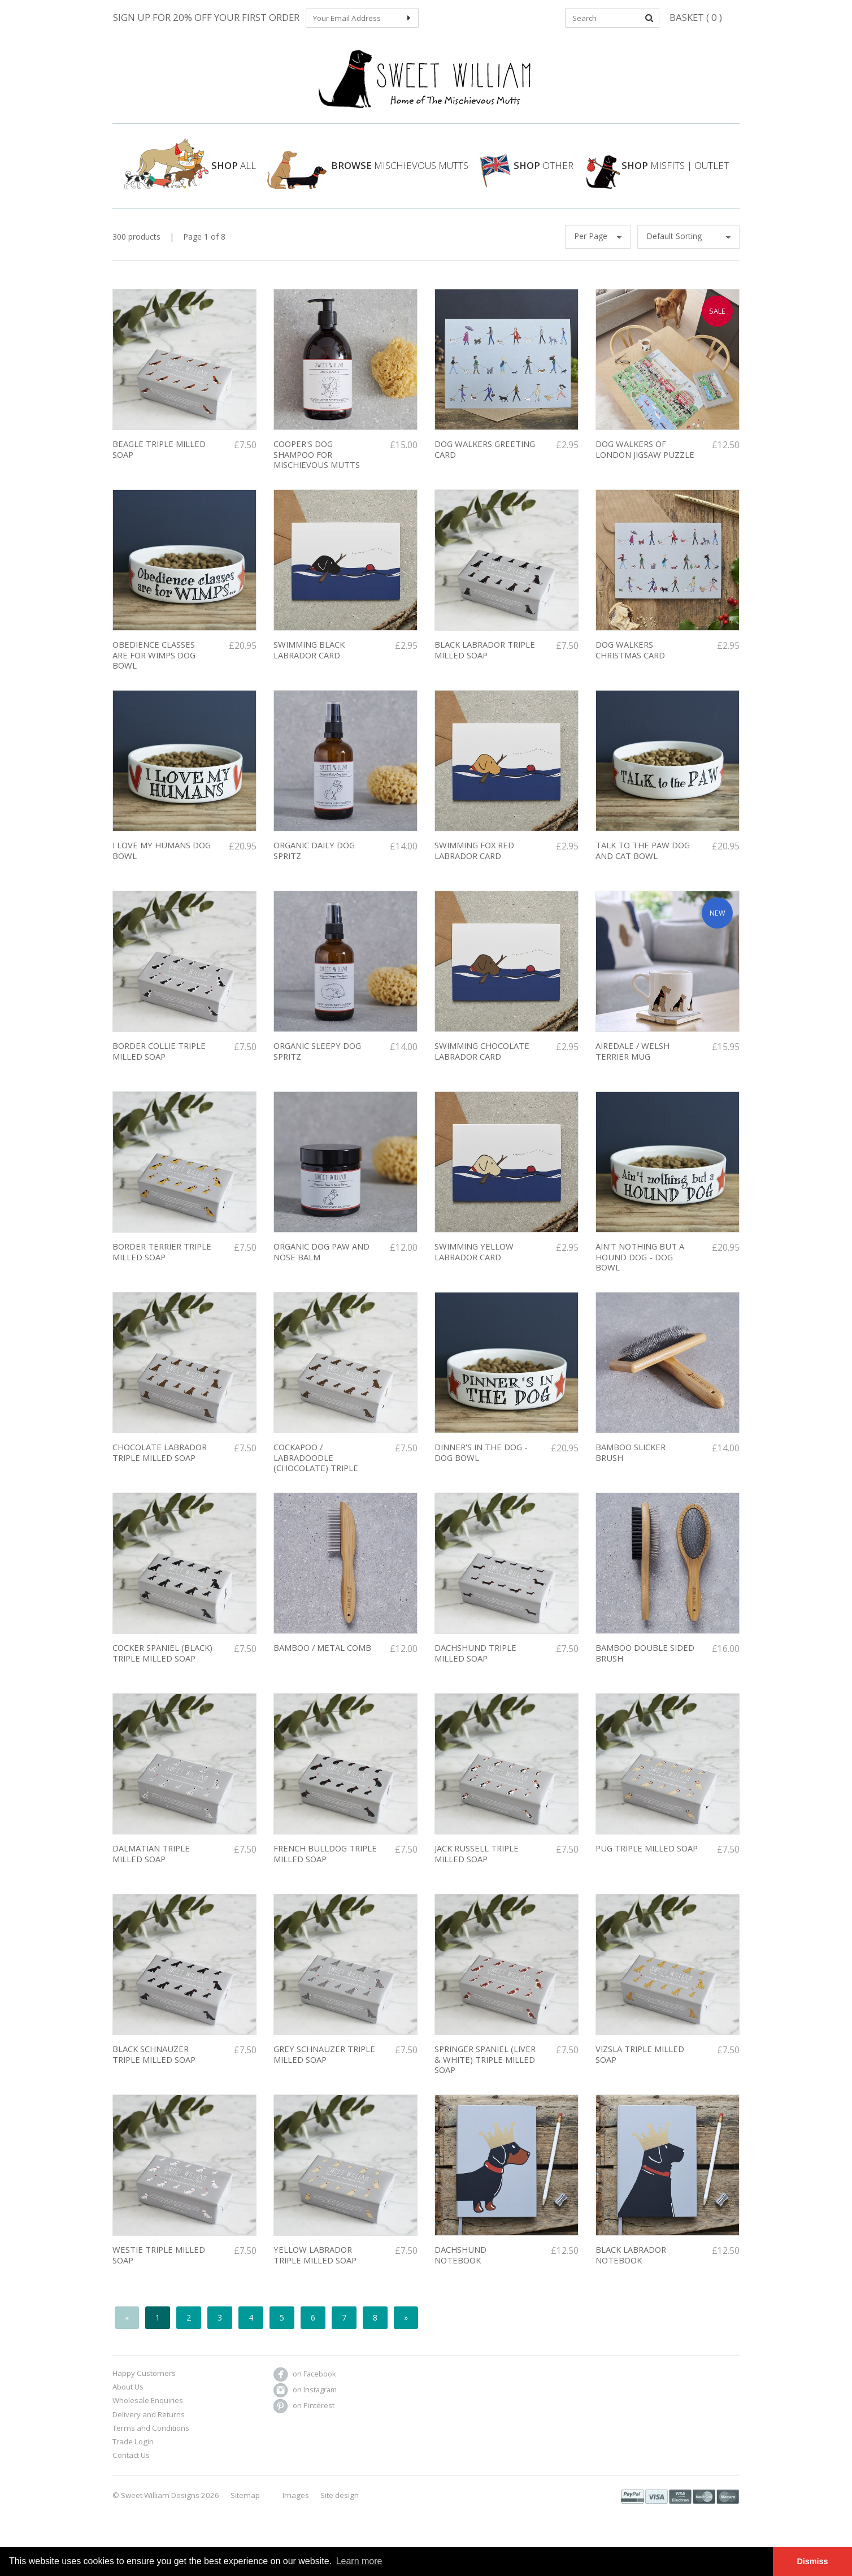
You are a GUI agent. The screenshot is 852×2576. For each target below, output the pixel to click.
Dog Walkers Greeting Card (484, 462)
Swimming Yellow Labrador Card (474, 1265)
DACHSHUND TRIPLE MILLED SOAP (475, 1666)
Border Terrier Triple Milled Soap (161, 1265)
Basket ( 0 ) (696, 17)
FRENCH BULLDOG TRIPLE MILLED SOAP (325, 1866)
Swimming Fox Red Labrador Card (474, 863)
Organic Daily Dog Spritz (314, 863)
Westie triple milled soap (158, 2268)
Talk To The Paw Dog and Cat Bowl (642, 863)
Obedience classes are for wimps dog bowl (153, 668)
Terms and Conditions (150, 2440)
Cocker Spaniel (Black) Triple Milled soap (162, 1666)
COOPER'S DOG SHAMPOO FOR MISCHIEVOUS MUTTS (316, 467)
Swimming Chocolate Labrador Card (481, 1064)
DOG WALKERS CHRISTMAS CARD (630, 663)
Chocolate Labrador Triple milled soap (159, 1465)
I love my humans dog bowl (161, 863)
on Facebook (304, 2386)
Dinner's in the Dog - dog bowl (481, 1465)
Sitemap (245, 2508)
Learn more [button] (359, 2561)
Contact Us (131, 2468)
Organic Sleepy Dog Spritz (317, 1064)
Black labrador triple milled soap (484, 663)
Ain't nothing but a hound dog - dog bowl (639, 1270)
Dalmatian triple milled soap (151, 1866)
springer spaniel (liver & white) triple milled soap (485, 2072)
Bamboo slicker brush (630, 1465)
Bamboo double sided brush (644, 1666)
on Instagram (305, 2402)
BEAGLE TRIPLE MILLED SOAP (159, 462)
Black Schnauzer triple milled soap (153, 2067)
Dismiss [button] (812, 2561)
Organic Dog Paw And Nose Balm (321, 1265)
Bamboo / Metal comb (322, 1660)
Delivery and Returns (148, 2427)
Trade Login (133, 2454)
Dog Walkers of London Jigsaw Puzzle (644, 462)
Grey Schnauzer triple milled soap (324, 2067)
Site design (339, 2508)
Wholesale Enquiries (147, 2413)
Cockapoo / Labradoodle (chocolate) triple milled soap (315, 1475)
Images (295, 2508)
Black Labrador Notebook (630, 2268)
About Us (128, 2399)
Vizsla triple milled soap (639, 2067)
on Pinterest (303, 2418)
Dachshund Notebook (460, 2268)
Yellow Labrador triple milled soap (315, 2268)
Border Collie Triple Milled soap (159, 1064)
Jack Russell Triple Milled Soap (476, 1866)
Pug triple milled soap (646, 1861)
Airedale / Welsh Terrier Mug (632, 1064)
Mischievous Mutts (367, 176)
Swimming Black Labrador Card (309, 663)
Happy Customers (144, 2385)
